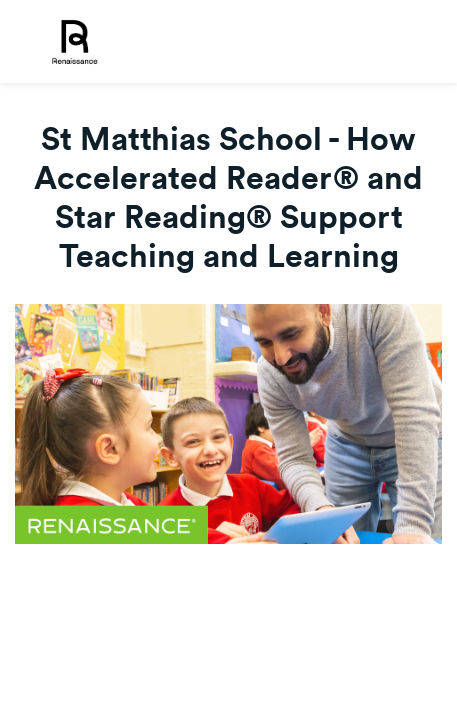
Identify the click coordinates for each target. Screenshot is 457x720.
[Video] (228, 424)
